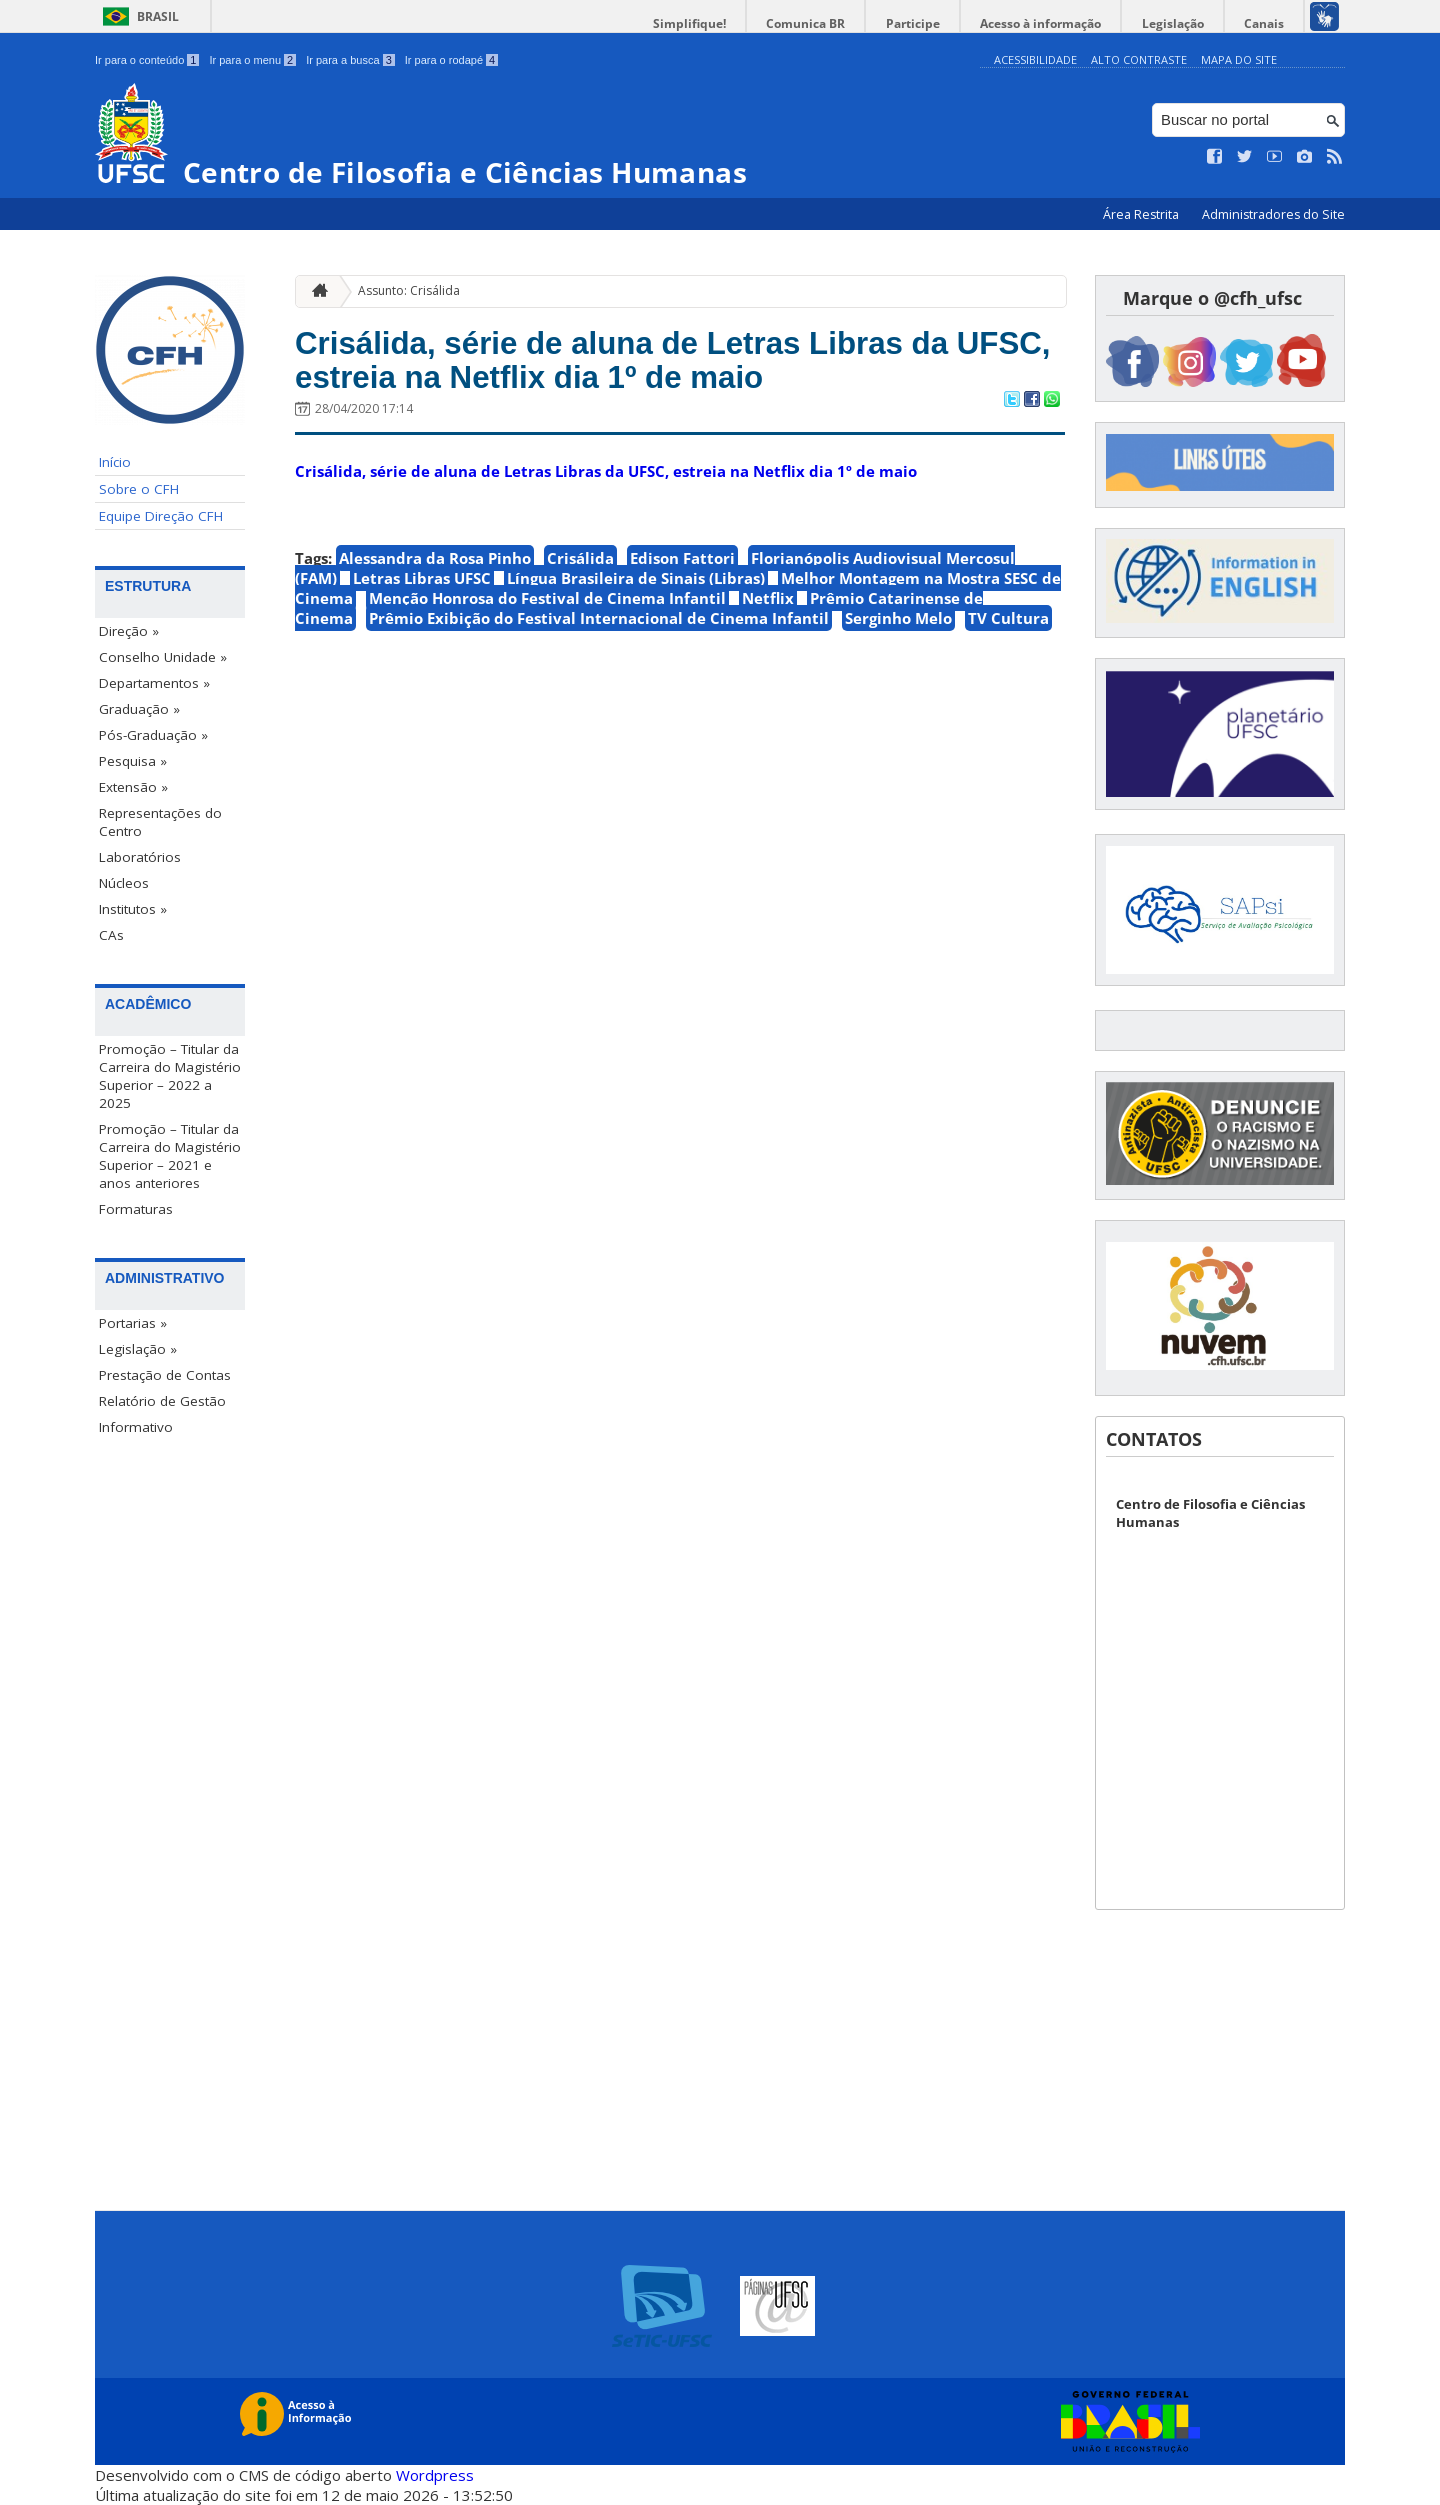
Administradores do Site (1273, 214)
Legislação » (138, 1349)
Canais (1268, 23)
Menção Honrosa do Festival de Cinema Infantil (547, 606)
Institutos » (133, 909)
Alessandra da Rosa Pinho (435, 566)
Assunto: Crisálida (409, 290)
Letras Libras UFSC (422, 586)
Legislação (1184, 23)
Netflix (768, 606)
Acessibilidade (1035, 59)
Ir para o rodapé (451, 60)
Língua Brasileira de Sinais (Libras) (636, 586)
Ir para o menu (252, 60)
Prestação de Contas (165, 1375)
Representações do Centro (160, 822)
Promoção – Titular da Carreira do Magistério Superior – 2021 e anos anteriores (170, 1156)
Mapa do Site (1239, 59)
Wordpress (435, 2475)
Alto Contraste (1139, 59)
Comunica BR (839, 23)
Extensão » (133, 787)
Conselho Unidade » (163, 657)
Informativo (136, 1427)
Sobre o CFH (139, 489)
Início (115, 462)
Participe (939, 23)
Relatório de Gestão (162, 1401)
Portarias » (133, 1323)
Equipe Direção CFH (161, 516)
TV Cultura (1008, 626)
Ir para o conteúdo (147, 60)
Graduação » (139, 709)
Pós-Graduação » (153, 735)
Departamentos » (154, 683)
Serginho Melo (898, 626)
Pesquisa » (133, 761)
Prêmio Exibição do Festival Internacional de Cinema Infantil (599, 626)
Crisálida (580, 566)
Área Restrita (1142, 214)
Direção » (129, 631)
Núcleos (124, 883)
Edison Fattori (682, 566)
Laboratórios (140, 857)
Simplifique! (730, 23)
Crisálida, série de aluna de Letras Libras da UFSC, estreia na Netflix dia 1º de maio (660, 365)
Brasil (158, 16)
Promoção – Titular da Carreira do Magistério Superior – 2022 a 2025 (170, 1076)
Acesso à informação (1059, 23)
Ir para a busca (350, 60)
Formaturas (136, 1209)
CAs (111, 935)
